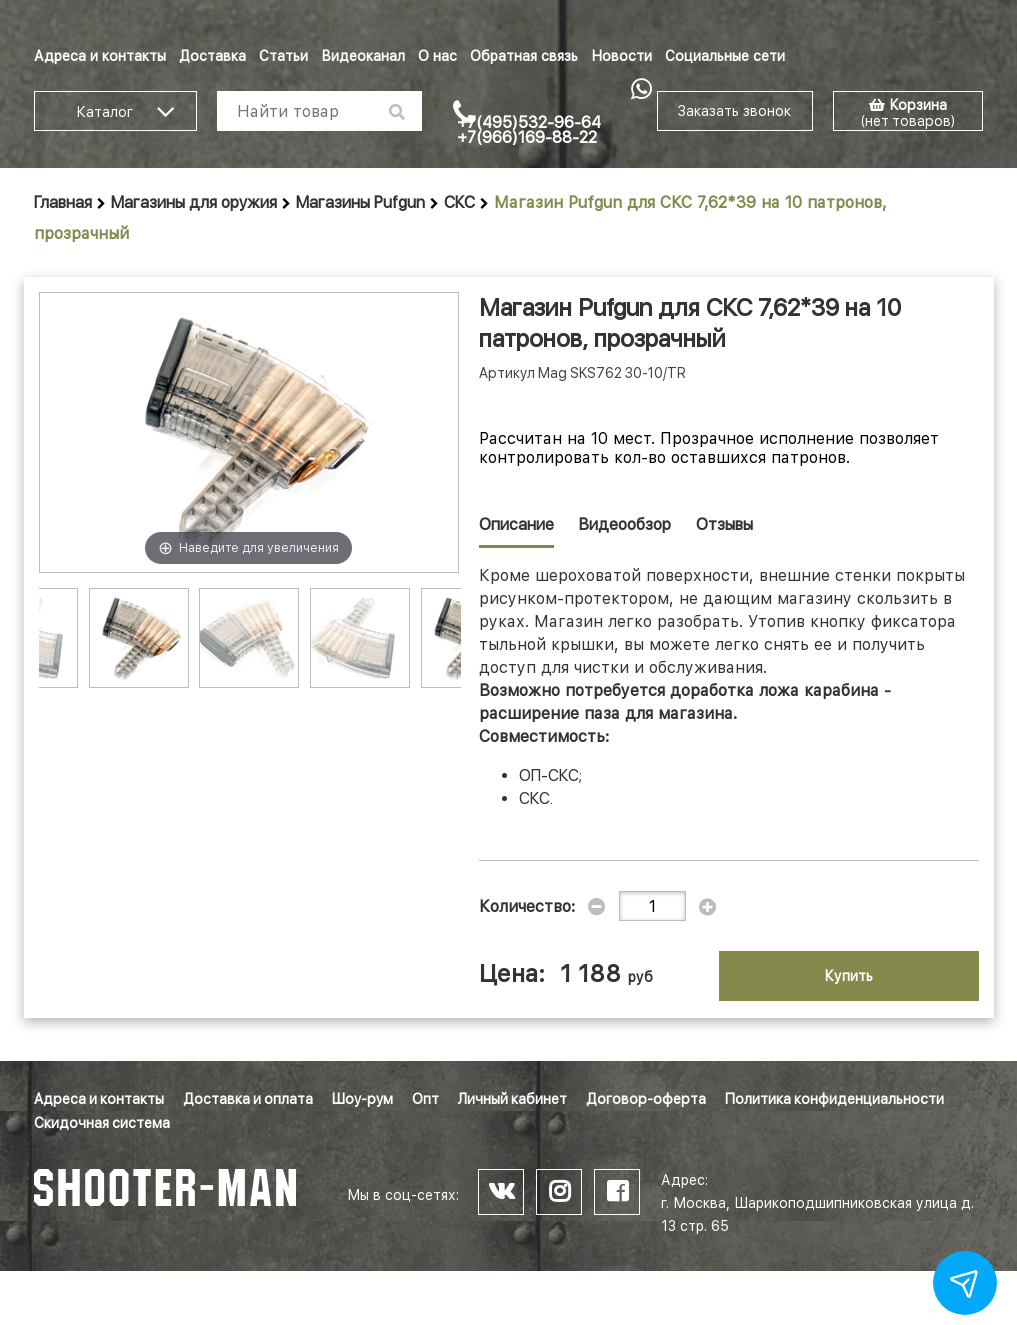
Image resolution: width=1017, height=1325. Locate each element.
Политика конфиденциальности (834, 1099)
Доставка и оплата (248, 1099)
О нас (437, 56)
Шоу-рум (362, 1099)
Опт (425, 1099)
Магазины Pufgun (360, 202)
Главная (63, 202)
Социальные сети (725, 56)
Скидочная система (102, 1123)
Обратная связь (524, 56)
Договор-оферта (646, 1099)
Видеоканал (363, 56)
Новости (621, 56)
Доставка (212, 56)
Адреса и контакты (100, 56)
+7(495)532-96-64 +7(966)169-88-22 (529, 130)
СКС (459, 202)
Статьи (283, 56)
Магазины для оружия (194, 202)
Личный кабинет (512, 1099)
